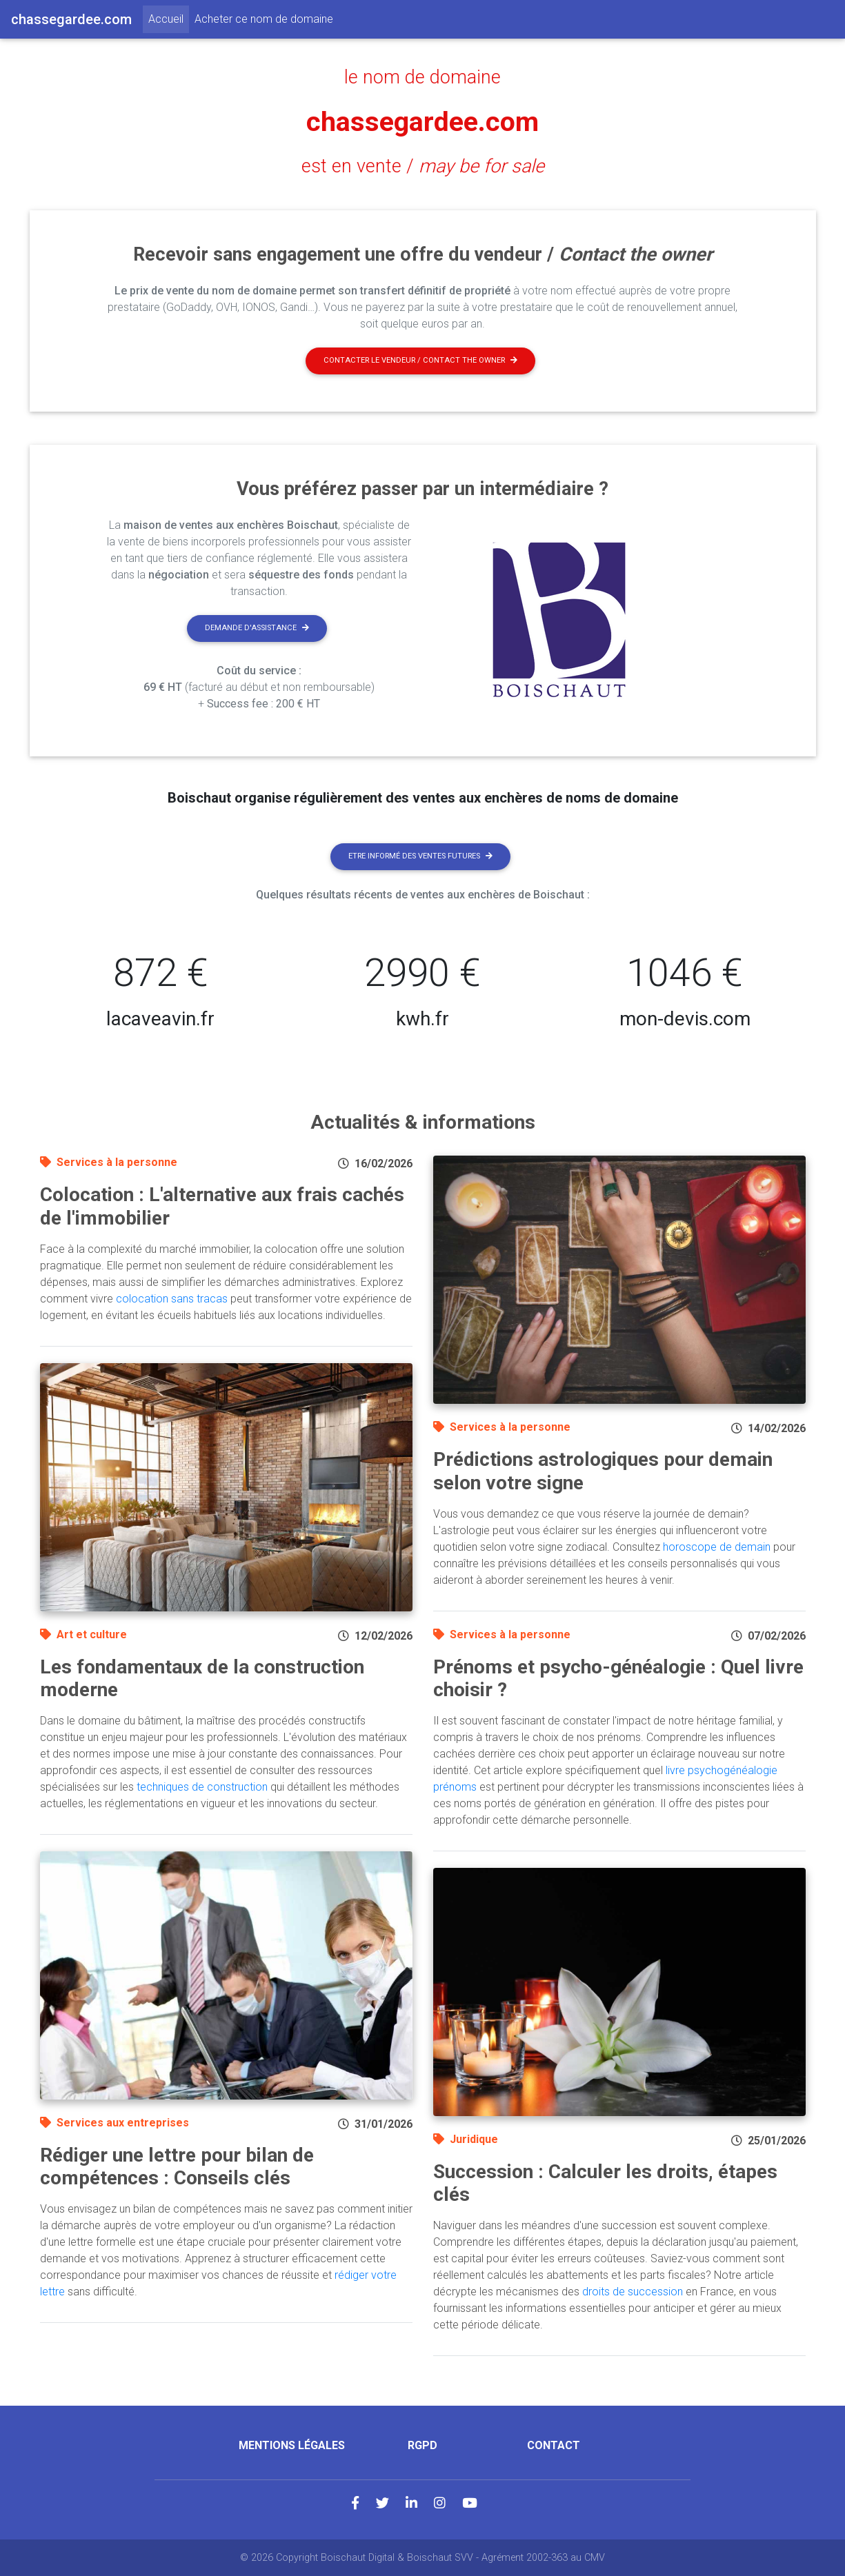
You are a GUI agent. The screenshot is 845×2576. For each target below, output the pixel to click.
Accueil (168, 18)
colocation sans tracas (172, 1298)
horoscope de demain (717, 1546)
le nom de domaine (422, 77)
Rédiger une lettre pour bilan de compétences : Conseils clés (177, 2167)
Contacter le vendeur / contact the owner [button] (420, 360)
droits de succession (632, 2291)
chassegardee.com (422, 121)
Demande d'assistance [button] (257, 627)
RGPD (422, 2445)
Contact (553, 2445)
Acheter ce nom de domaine (264, 19)
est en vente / (423, 166)
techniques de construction (202, 1786)
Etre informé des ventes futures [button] (420, 856)
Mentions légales (292, 2445)
